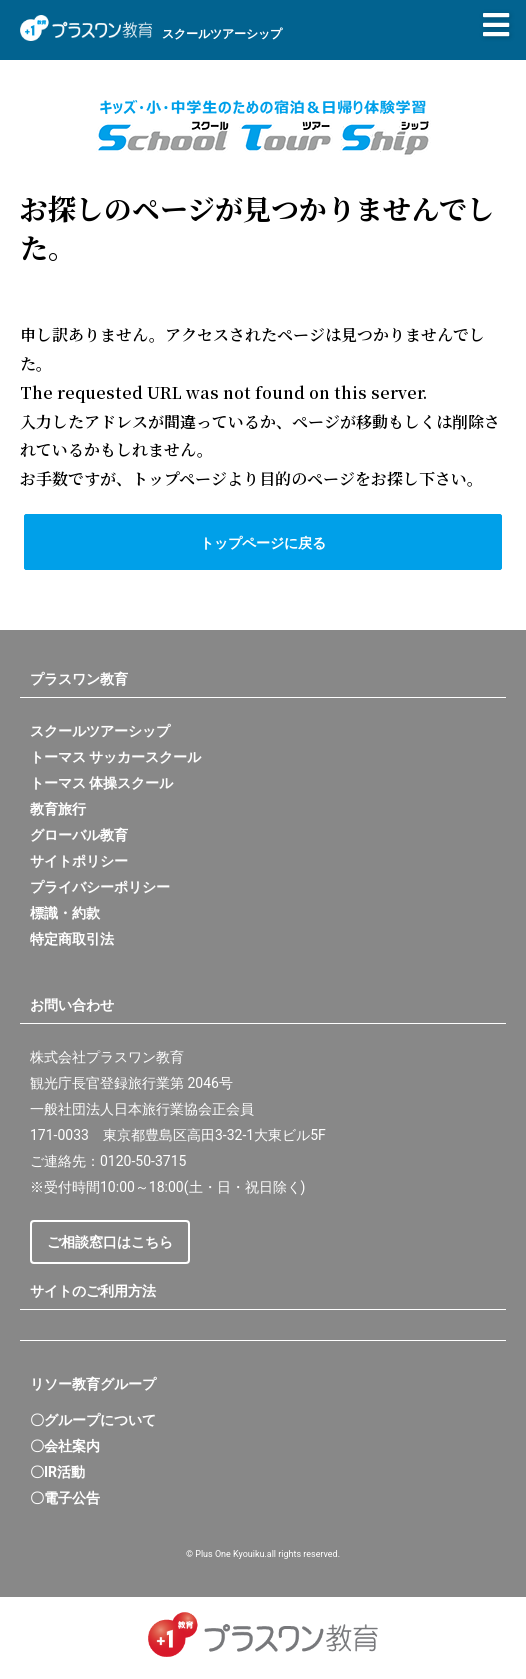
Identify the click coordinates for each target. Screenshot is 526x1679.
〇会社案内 (65, 1446)
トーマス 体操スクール (101, 783)
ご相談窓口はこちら (110, 1242)
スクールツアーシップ (100, 731)
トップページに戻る (263, 543)
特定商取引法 (72, 939)
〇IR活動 (57, 1472)
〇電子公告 (65, 1498)
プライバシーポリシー (100, 887)
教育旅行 (58, 809)
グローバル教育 (79, 835)
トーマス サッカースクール (115, 757)
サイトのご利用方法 (93, 1291)
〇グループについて (93, 1420)
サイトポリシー (79, 861)
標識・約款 (65, 913)
